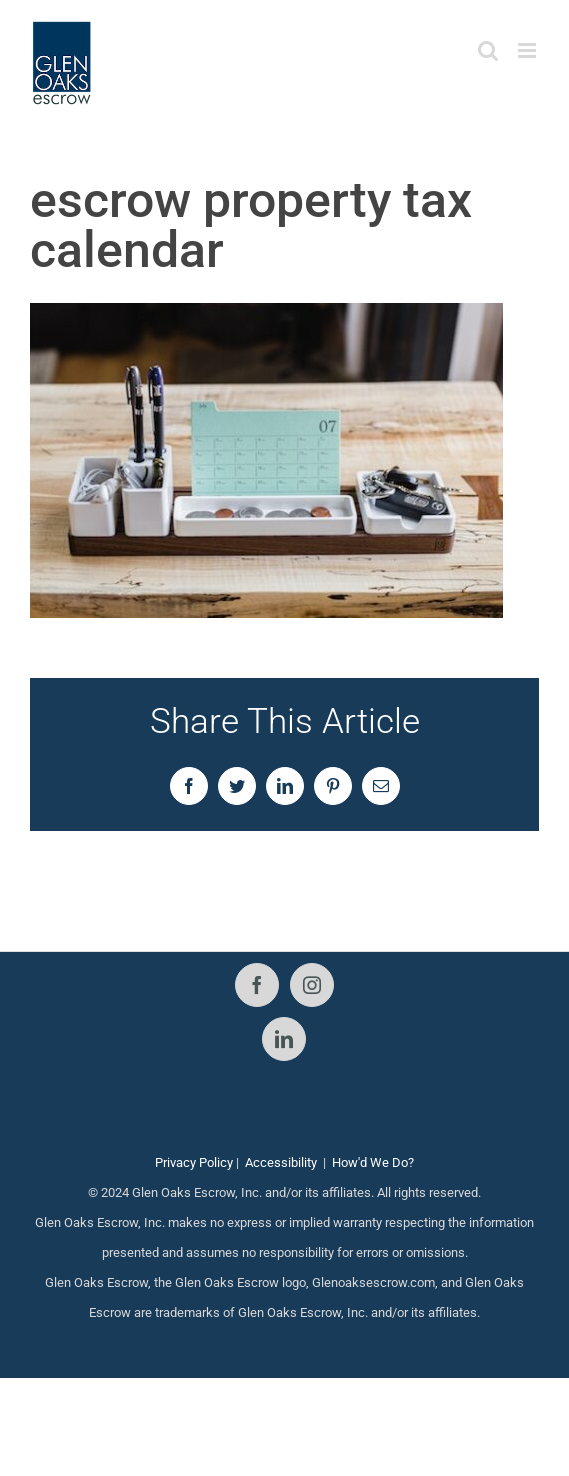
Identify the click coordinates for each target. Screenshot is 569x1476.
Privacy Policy (194, 1162)
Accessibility (281, 1162)
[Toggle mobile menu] (528, 50)
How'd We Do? (373, 1162)
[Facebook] (257, 985)
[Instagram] (312, 985)
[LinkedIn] (284, 1039)
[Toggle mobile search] (488, 50)
